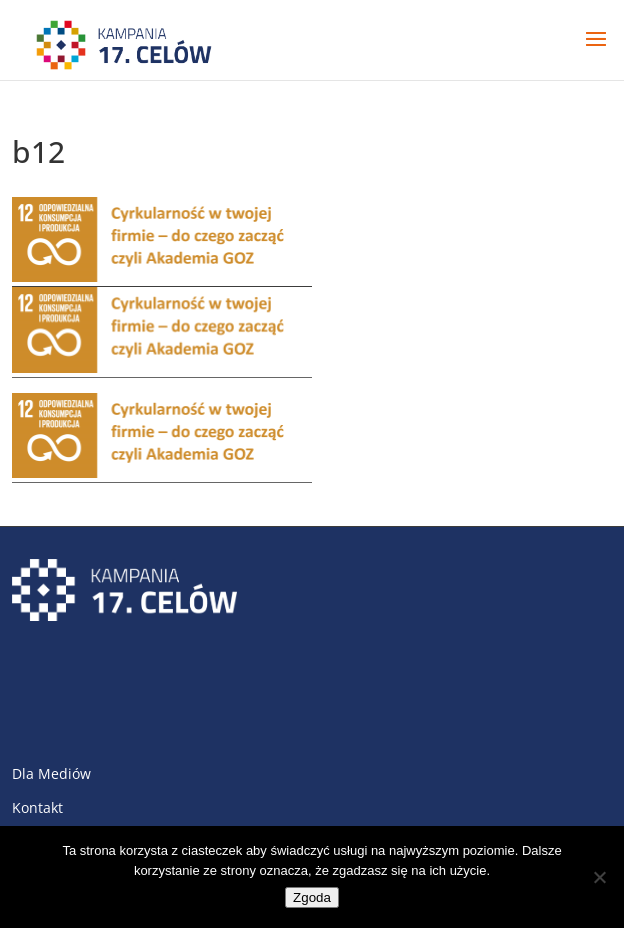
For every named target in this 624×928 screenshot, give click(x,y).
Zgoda (312, 897)
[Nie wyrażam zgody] (599, 877)
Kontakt (37, 807)
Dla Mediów (51, 773)
